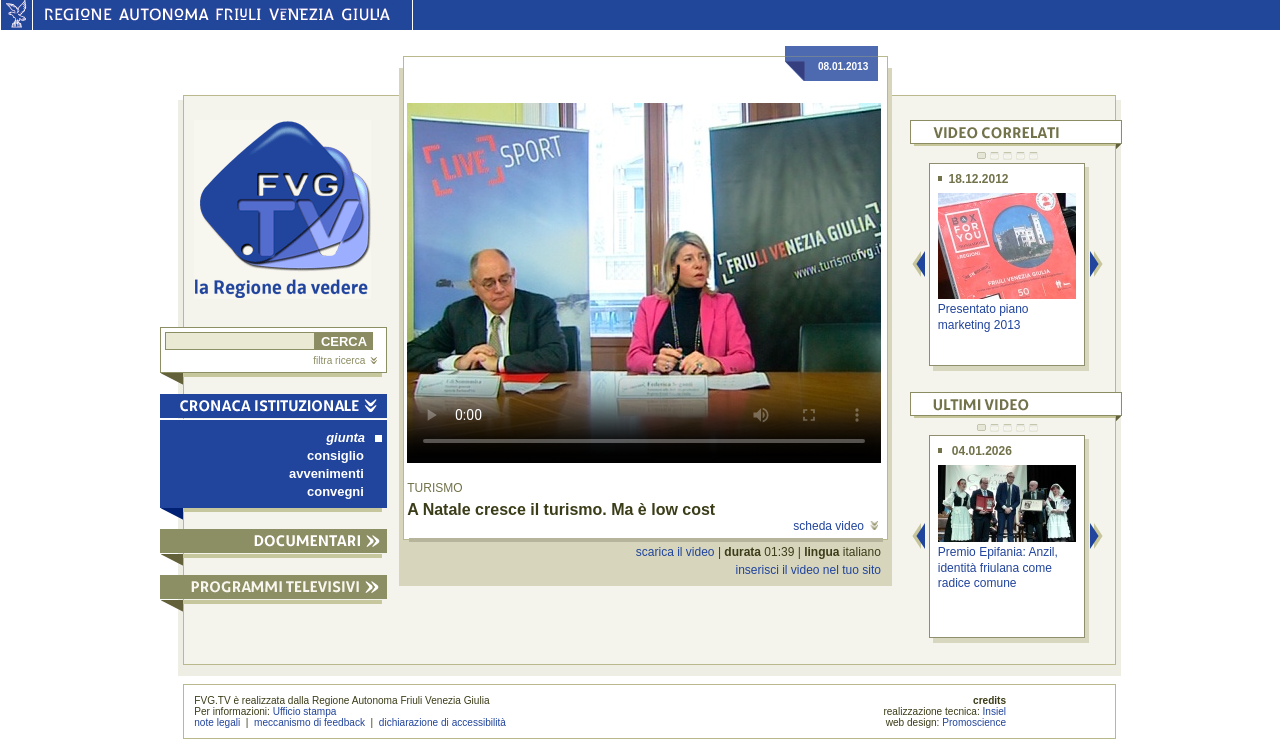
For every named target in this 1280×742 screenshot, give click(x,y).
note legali (217, 722)
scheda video (835, 526)
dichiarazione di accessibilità (442, 722)
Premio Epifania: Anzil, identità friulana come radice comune (998, 567)
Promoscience (974, 722)
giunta (354, 437)
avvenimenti (326, 473)
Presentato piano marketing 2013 (983, 316)
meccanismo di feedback (309, 722)
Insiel (995, 711)
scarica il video (675, 552)
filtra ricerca (345, 360)
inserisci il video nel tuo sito (807, 570)
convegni (335, 491)
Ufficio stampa (305, 711)
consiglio (335, 455)
